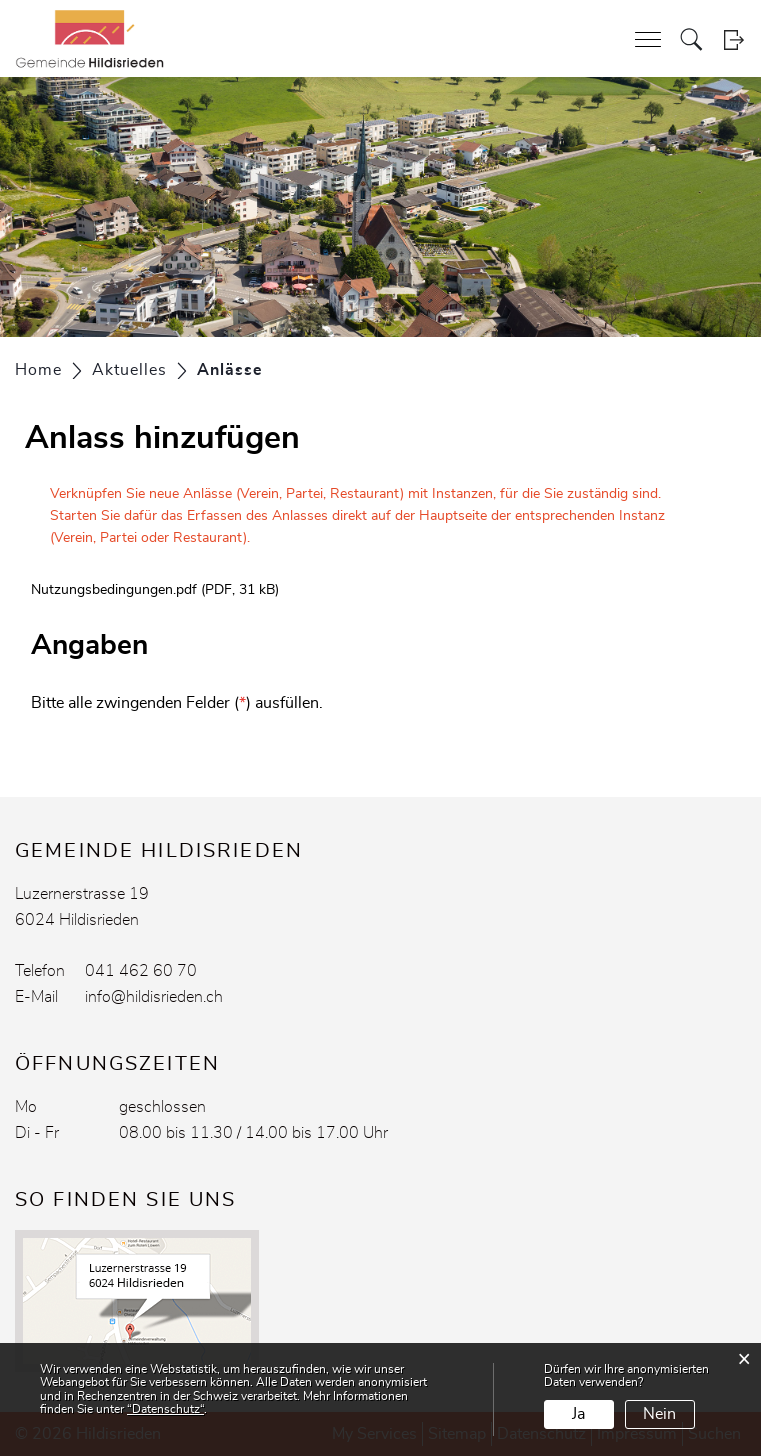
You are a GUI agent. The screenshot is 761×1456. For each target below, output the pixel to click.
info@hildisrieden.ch (154, 997)
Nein (659, 1414)
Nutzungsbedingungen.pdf (114, 590)
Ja (578, 1414)
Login (733, 39)
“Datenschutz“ (165, 1409)
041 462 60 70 (141, 971)
